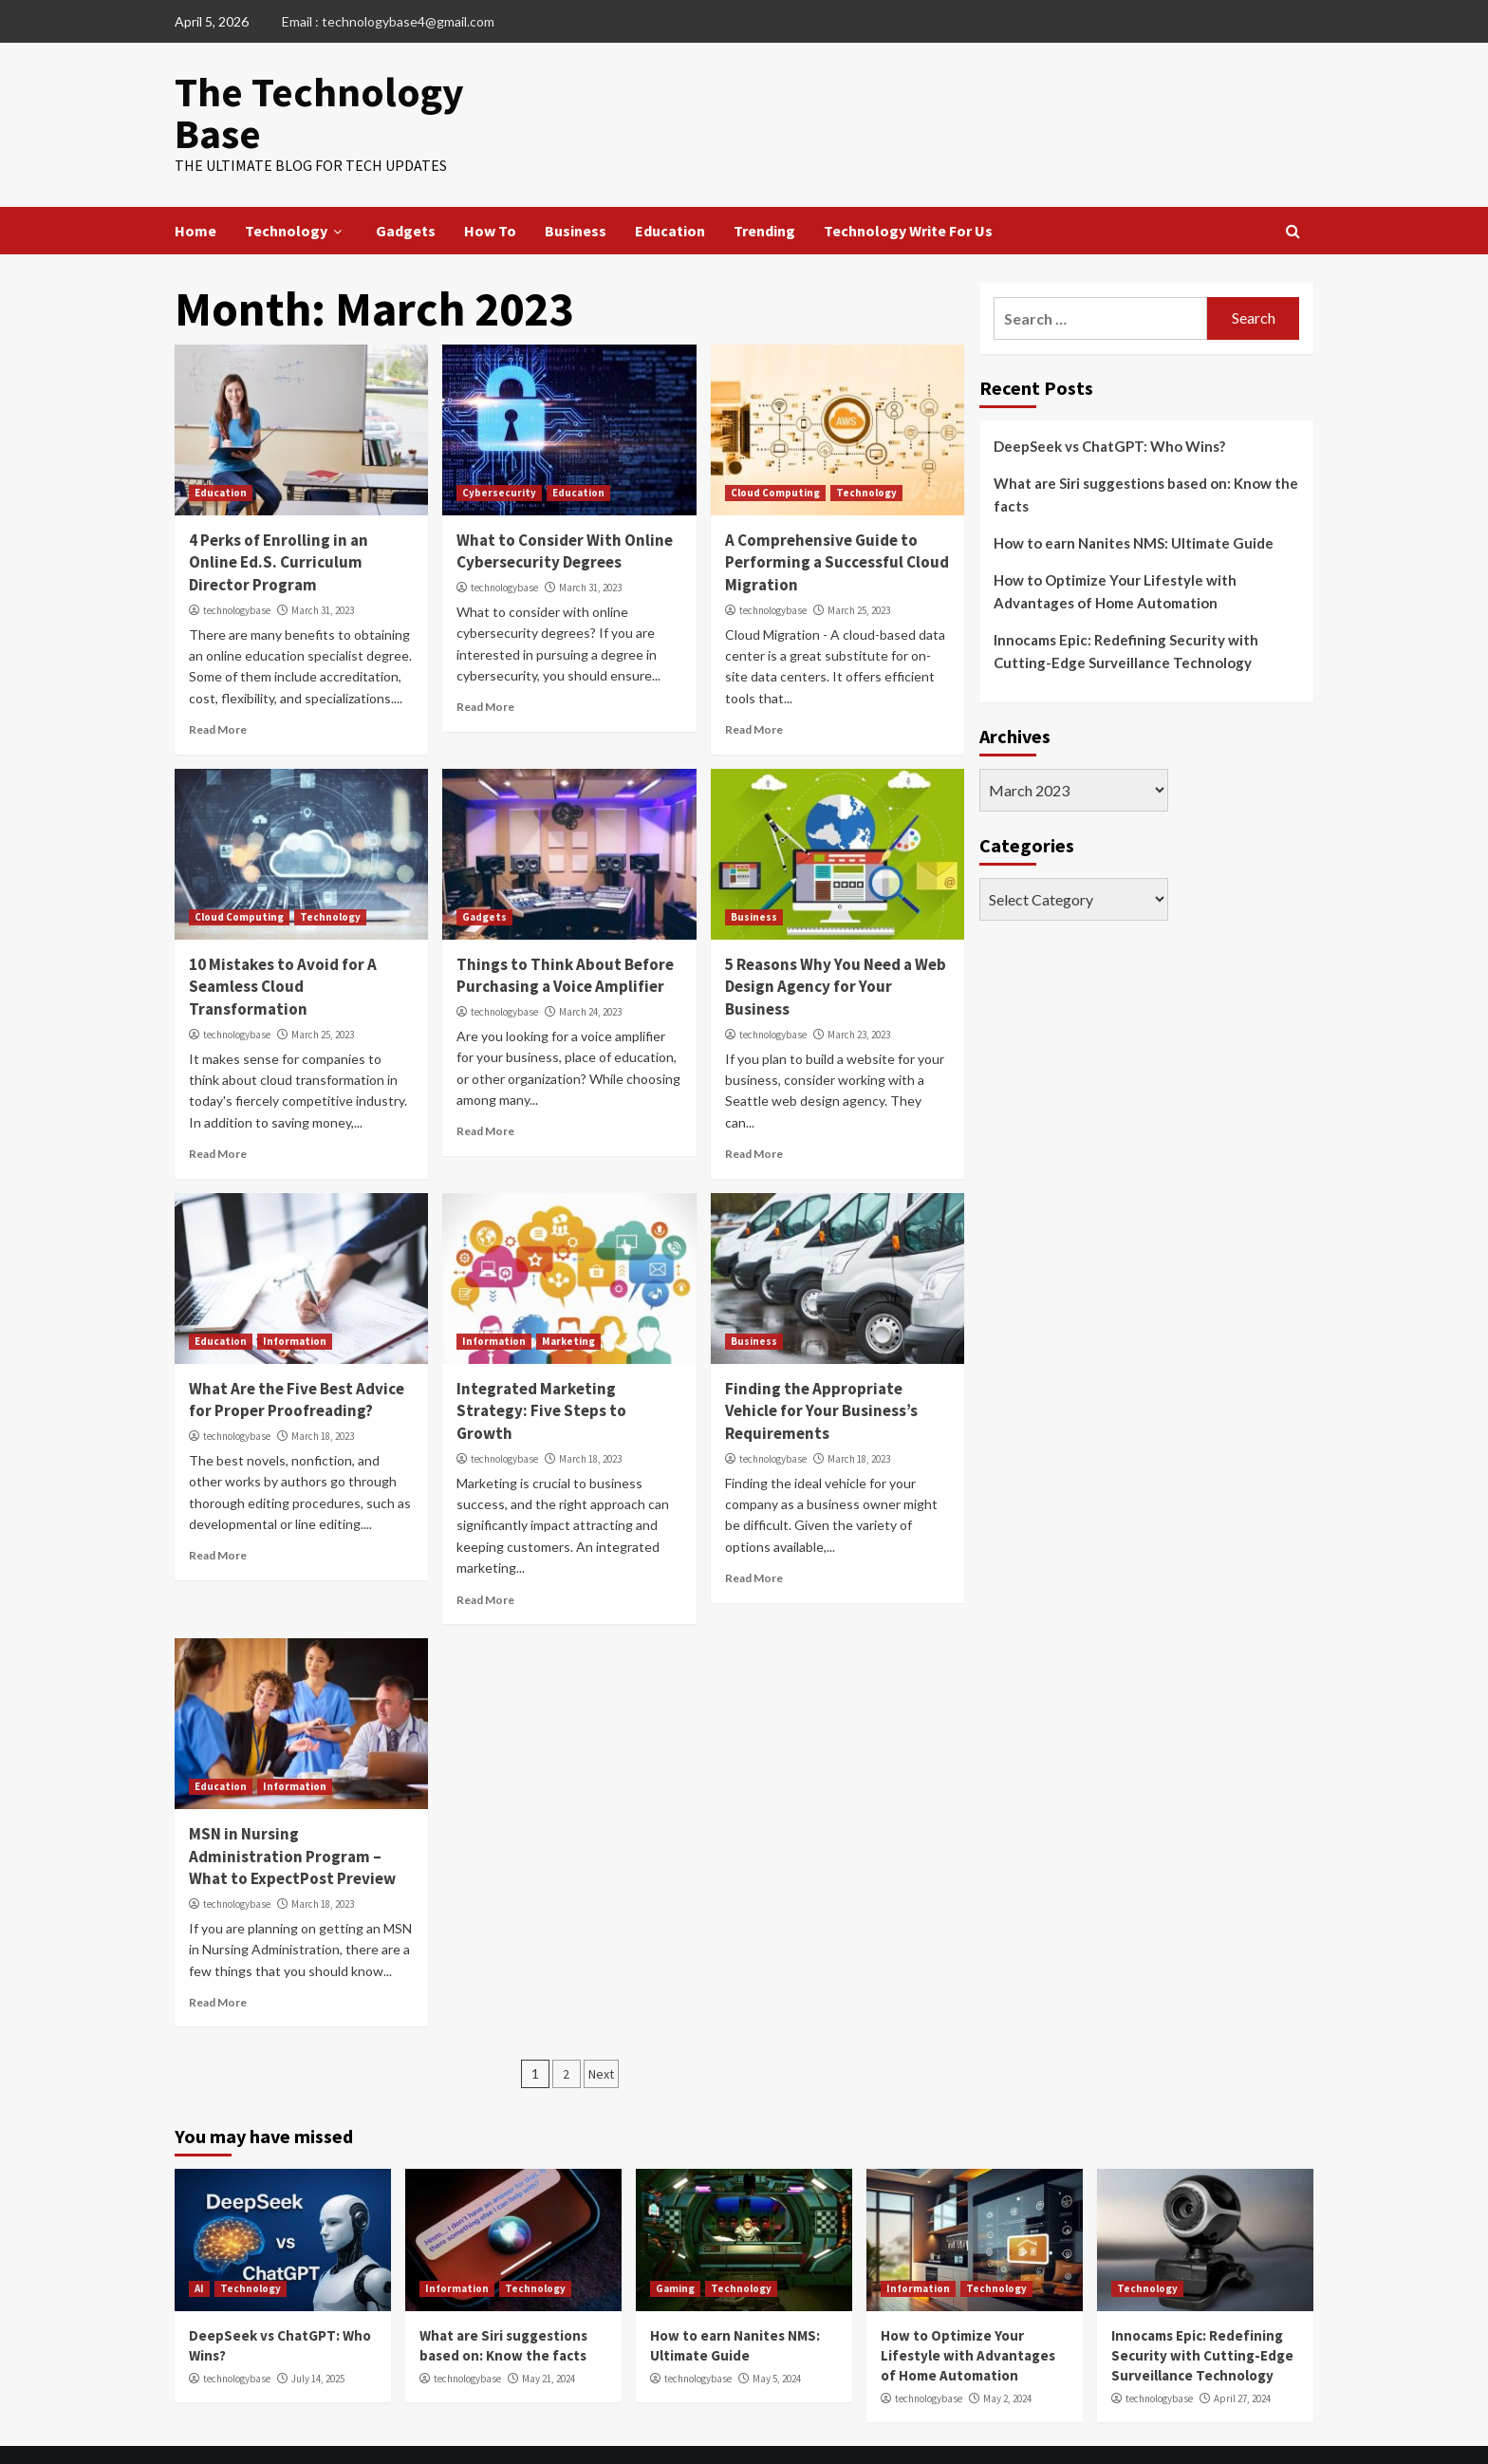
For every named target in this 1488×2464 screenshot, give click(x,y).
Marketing (568, 1295)
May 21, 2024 (548, 2334)
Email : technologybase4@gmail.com (388, 21)
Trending (764, 186)
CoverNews (806, 2432)
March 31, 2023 (322, 565)
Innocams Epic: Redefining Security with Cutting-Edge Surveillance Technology (1126, 606)
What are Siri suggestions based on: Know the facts (1146, 450)
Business (575, 186)
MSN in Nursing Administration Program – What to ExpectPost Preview (292, 1812)
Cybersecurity (499, 448)
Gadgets (406, 186)
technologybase (236, 565)
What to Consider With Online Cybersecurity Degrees (564, 507)
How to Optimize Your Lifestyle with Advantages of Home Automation (1115, 547)
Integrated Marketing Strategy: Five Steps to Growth (541, 1366)
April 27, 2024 (1242, 2354)
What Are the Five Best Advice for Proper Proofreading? (296, 1354)
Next (601, 2029)
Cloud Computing (775, 448)
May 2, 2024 (1007, 2354)
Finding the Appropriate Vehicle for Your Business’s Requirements (821, 1366)
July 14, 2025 (317, 2334)
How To (490, 186)
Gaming (675, 2243)
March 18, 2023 (322, 1391)
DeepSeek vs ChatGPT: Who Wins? (1109, 401)
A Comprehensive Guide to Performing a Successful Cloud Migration (837, 518)
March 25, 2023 (859, 565)
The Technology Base (347, 90)
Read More (218, 685)
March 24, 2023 (590, 967)
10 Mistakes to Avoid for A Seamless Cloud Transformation (283, 942)
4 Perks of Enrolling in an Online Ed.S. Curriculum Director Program (278, 518)
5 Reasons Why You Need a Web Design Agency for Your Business (835, 942)
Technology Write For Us (908, 186)
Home (195, 186)
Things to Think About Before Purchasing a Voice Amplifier (565, 931)
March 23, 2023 (859, 990)
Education (670, 186)
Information (294, 1295)
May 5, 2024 (777, 2334)
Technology (296, 186)
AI (199, 2243)
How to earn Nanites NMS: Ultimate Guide (1134, 498)
